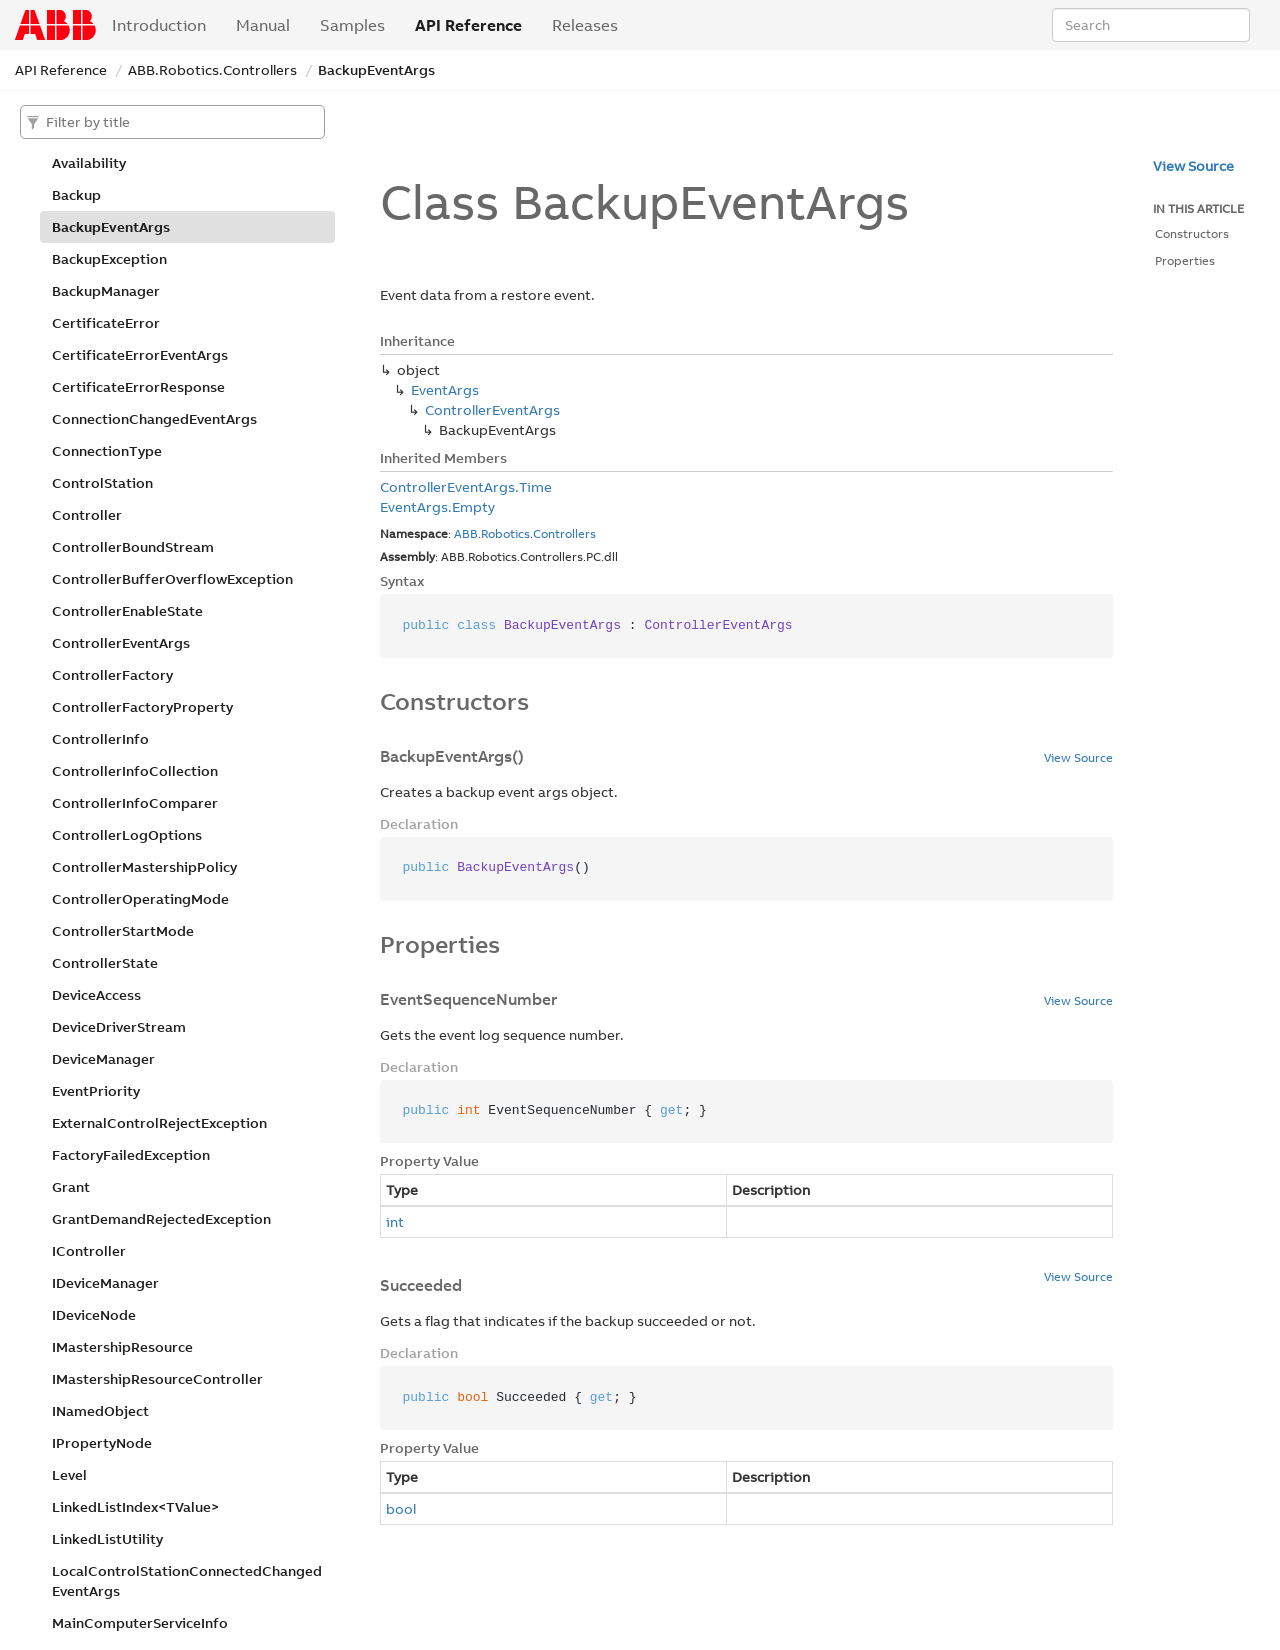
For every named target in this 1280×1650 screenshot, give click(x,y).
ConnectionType (107, 451)
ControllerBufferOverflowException (172, 579)
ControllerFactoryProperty (142, 707)
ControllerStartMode (123, 931)
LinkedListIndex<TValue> (135, 1507)
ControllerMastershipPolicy (144, 867)
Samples (352, 25)
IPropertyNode (102, 1443)
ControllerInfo (100, 739)
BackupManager (106, 291)
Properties (1185, 260)
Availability (89, 163)
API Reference (468, 25)
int (395, 1222)
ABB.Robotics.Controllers (212, 70)
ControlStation (102, 483)
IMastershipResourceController (157, 1379)
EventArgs (445, 390)
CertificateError (106, 323)
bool (401, 1509)
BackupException (109, 259)
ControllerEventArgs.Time (466, 487)
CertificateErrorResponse (138, 387)
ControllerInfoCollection (135, 771)
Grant (71, 1187)
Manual (263, 25)
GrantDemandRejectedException (161, 1219)
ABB (466, 533)
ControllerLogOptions (127, 835)
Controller (87, 515)
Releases (585, 25)
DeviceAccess (96, 995)
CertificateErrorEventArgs (140, 355)
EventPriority (96, 1091)
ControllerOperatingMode (140, 899)
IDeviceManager (105, 1283)
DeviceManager (103, 1059)
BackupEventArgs (376, 70)
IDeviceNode (94, 1315)
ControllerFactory (112, 675)
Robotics (505, 533)
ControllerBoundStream (133, 547)
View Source (1078, 757)
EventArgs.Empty (437, 507)
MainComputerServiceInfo (140, 1623)
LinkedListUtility (107, 1539)
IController (89, 1251)
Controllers (564, 533)
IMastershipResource (122, 1347)
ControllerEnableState (127, 611)
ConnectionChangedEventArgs (154, 419)
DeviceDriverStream (119, 1027)
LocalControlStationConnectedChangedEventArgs (187, 1581)
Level (69, 1475)
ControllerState (105, 963)
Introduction (159, 25)
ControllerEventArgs (121, 643)
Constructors (1192, 233)
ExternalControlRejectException (159, 1123)
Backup (76, 195)
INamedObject (100, 1411)
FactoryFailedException (131, 1155)
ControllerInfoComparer (135, 803)
